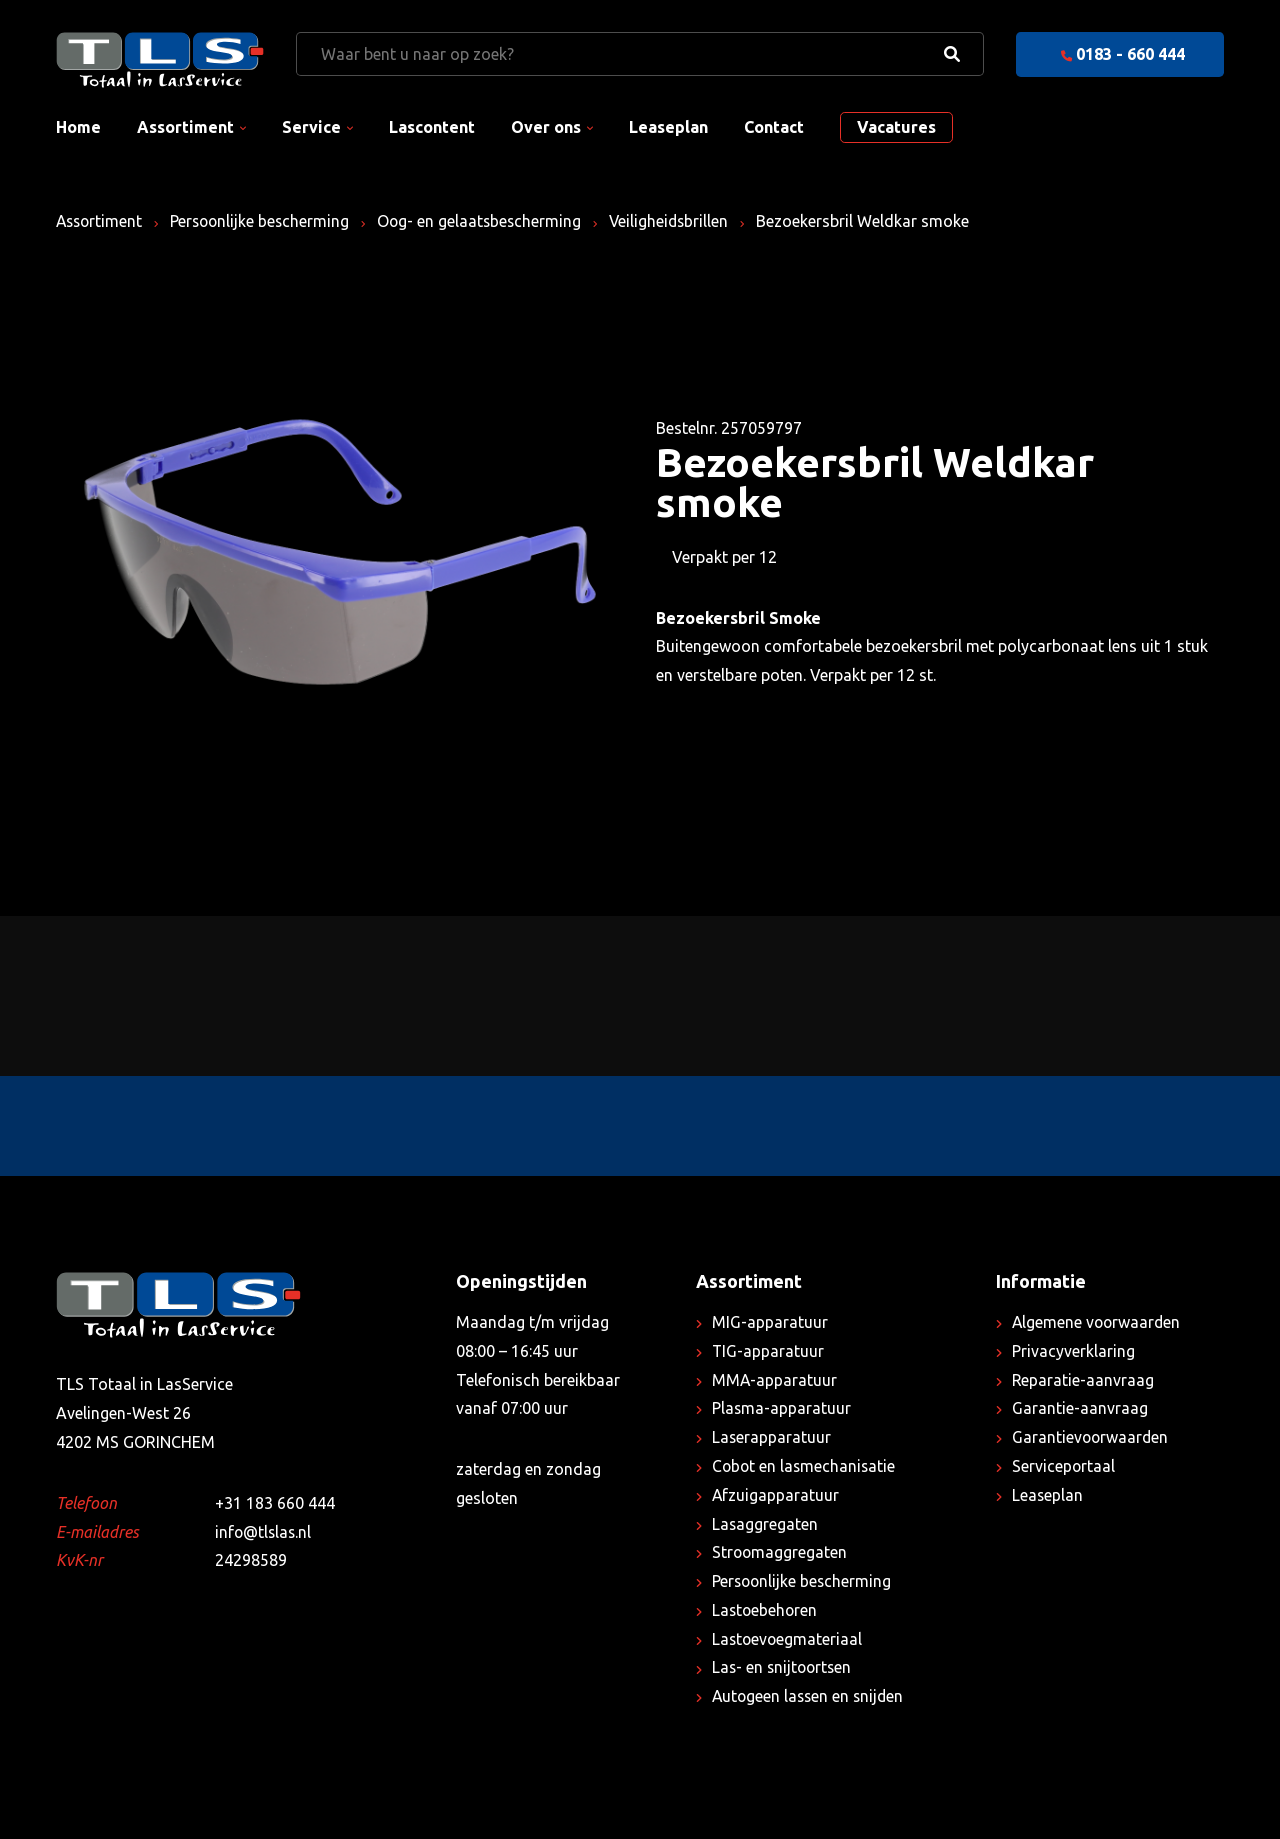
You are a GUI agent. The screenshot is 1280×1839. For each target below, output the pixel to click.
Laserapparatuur (772, 1437)
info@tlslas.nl (264, 1532)
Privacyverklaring (1073, 1351)
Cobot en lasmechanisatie (805, 1466)
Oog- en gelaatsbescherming (488, 221)
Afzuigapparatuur (776, 1495)
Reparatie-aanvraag (1083, 1380)
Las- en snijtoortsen (784, 1667)
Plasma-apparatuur (782, 1408)
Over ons (546, 127)
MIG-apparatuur (770, 1322)
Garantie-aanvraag (1080, 1408)
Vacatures (896, 127)
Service (311, 127)
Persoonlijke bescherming (265, 221)
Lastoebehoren (766, 1610)
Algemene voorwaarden (1098, 1322)
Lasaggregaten (765, 1524)
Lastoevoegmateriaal (788, 1639)
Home (78, 127)
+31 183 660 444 (275, 1503)
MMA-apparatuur (775, 1380)
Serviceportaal (1064, 1466)
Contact (774, 127)
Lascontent (432, 127)
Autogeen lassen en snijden (810, 1696)
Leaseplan (668, 127)
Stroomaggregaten (780, 1552)
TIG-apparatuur (768, 1351)
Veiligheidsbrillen (681, 221)
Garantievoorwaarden (1091, 1437)
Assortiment (185, 127)
